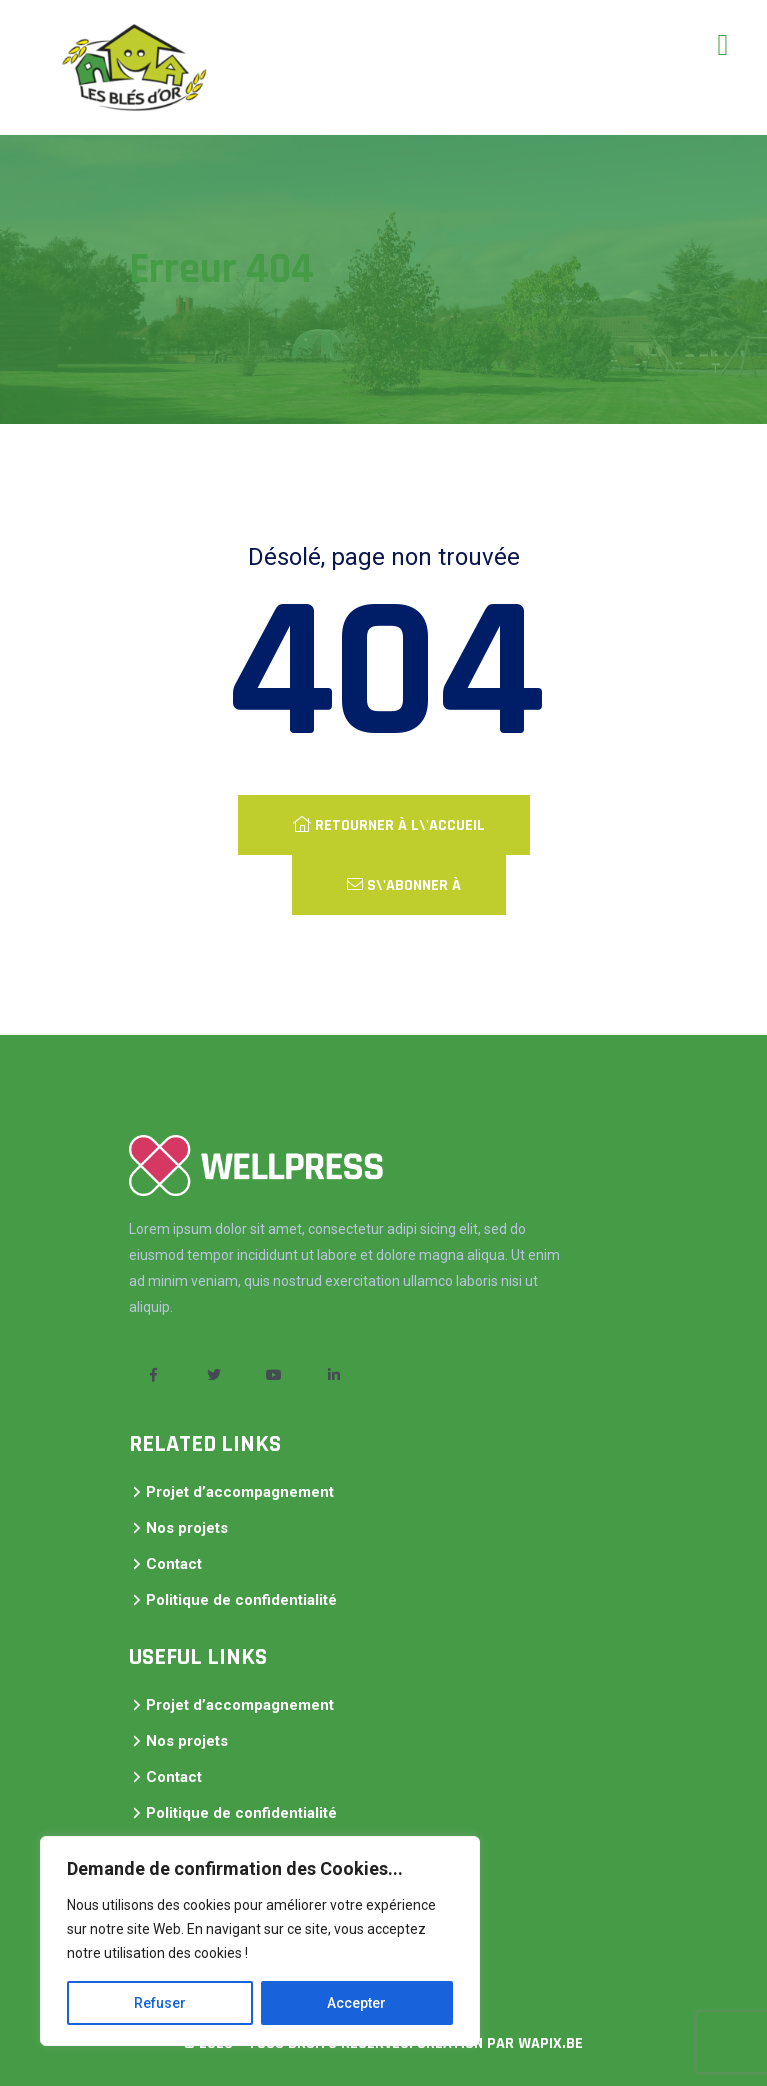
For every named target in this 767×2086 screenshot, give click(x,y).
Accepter (356, 2003)
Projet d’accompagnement (240, 1492)
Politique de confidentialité (241, 1600)
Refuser (160, 2003)
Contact (174, 1564)
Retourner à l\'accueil (389, 825)
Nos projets (187, 1528)
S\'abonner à (404, 885)
